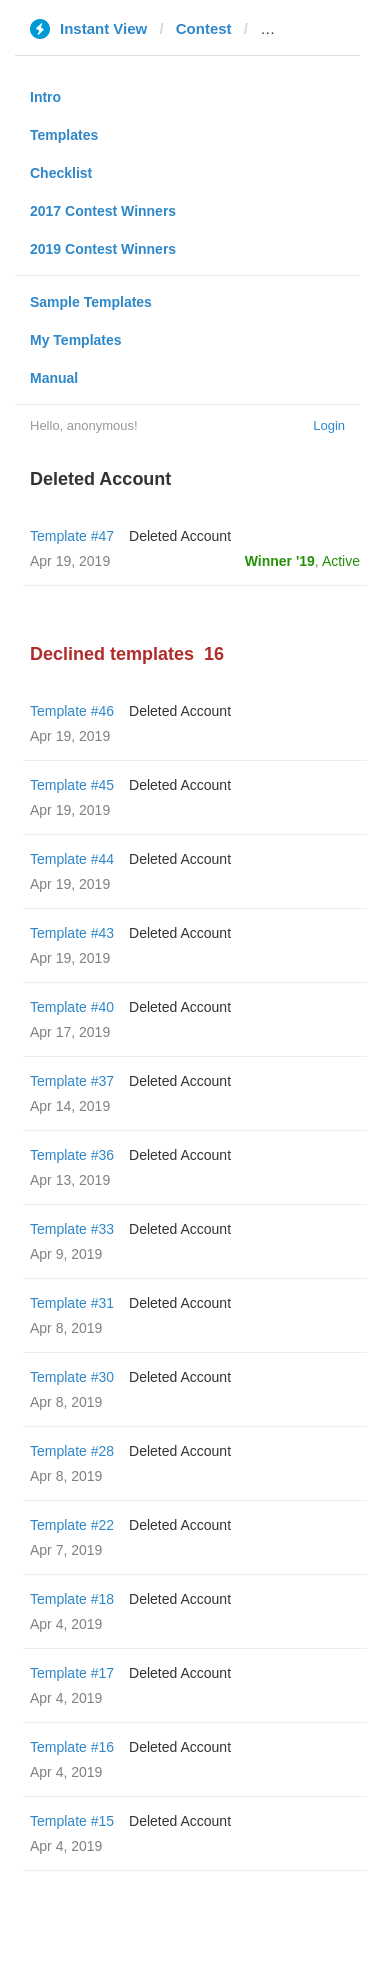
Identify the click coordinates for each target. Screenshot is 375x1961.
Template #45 (72, 785)
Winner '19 (280, 561)
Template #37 (72, 1081)
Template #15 (72, 1821)
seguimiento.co (315, 28)
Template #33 (72, 1229)
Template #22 (72, 1525)
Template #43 (72, 933)
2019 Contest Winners (103, 249)
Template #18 (72, 1599)
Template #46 (72, 711)
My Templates (76, 340)
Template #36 (72, 1155)
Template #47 (72, 536)
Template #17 (72, 1673)
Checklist (61, 173)
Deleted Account (180, 536)
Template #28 (72, 1451)
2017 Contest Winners (103, 211)
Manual (54, 378)
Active (341, 561)
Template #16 (72, 1747)
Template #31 (72, 1303)
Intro (45, 97)
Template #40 (72, 1007)
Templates (64, 135)
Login (329, 425)
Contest (204, 28)
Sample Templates (91, 302)
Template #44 (72, 859)
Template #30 (72, 1377)
